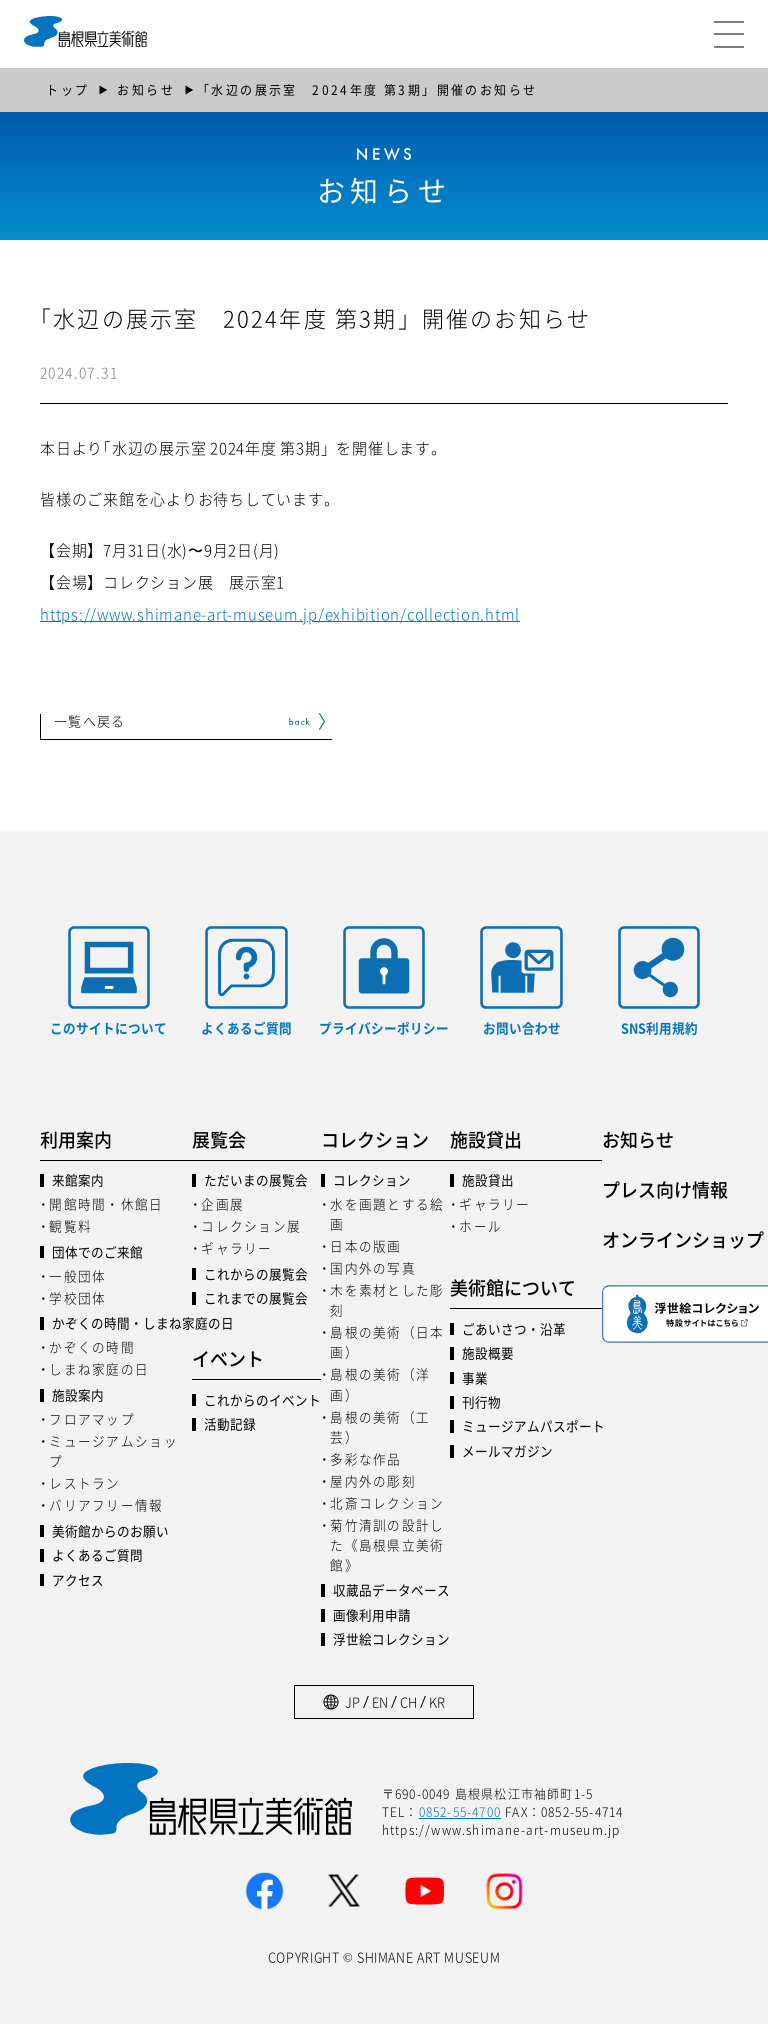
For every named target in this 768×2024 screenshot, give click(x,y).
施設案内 (78, 1395)
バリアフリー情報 (106, 1504)
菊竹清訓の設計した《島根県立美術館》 (387, 1544)
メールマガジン (507, 1451)
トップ (67, 89)
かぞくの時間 (92, 1346)
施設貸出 (488, 1180)
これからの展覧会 (256, 1274)
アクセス (78, 1580)
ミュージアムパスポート (532, 1426)
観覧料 (70, 1225)
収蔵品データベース (391, 1590)
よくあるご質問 (97, 1555)
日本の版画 (365, 1245)
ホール (480, 1225)
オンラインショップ (678, 1239)
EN (380, 1701)
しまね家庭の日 (99, 1368)
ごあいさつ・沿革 (514, 1329)
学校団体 (77, 1297)
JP (352, 1701)
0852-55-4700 (460, 1811)
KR (437, 1701)
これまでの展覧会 (256, 1298)
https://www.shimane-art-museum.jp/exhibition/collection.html (280, 613)
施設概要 (488, 1353)
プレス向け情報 (665, 1189)
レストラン (84, 1482)
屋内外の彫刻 (373, 1480)
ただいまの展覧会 (256, 1180)
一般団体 (77, 1275)
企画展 (222, 1203)
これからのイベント (262, 1400)
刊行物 (481, 1402)
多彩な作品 (365, 1458)
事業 (475, 1378)
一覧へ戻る (90, 722)
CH (408, 1701)
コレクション (372, 1180)
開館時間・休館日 (106, 1203)
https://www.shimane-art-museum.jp (501, 1829)
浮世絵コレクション (391, 1639)
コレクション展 (251, 1225)
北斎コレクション (387, 1502)
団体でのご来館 (97, 1252)
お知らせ (146, 89)
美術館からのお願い (110, 1531)
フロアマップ (92, 1418)
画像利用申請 (372, 1615)
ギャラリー (236, 1247)
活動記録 (230, 1424)
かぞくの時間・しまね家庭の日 (122, 1323)
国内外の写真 (373, 1267)
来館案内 (78, 1180)
